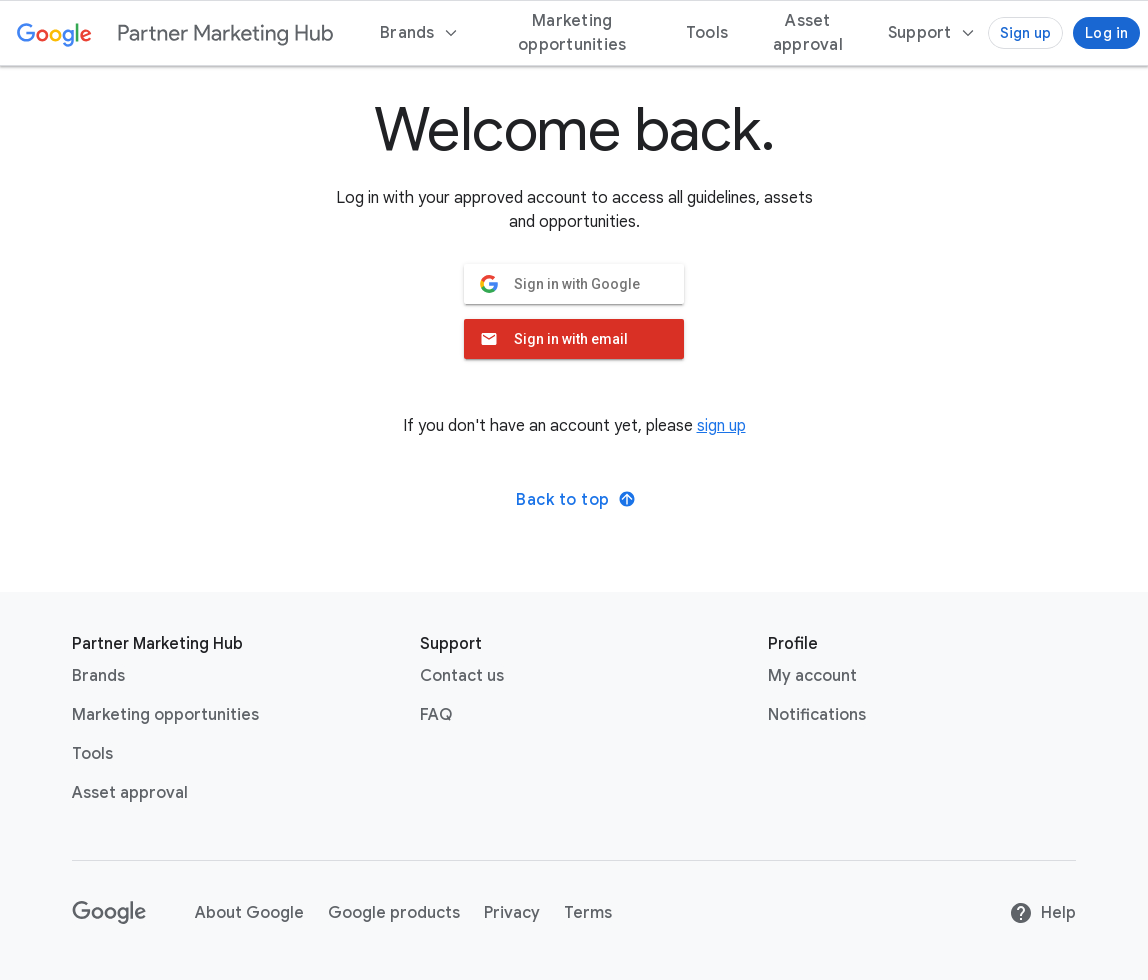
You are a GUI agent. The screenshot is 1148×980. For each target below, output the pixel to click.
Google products (394, 913)
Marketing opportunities (165, 715)
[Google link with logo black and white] (109, 913)
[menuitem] (932, 33)
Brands (98, 676)
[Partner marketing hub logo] (225, 33)
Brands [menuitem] (419, 33)
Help (1042, 913)
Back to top (576, 500)
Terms (588, 913)
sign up (721, 426)
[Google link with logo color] (54, 33)
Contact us (462, 676)
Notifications (817, 715)
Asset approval (130, 793)
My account (812, 676)
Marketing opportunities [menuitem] (572, 33)
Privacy (512, 913)
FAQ (436, 715)
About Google (249, 913)
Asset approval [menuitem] (808, 33)
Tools (92, 754)
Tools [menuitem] (707, 33)
